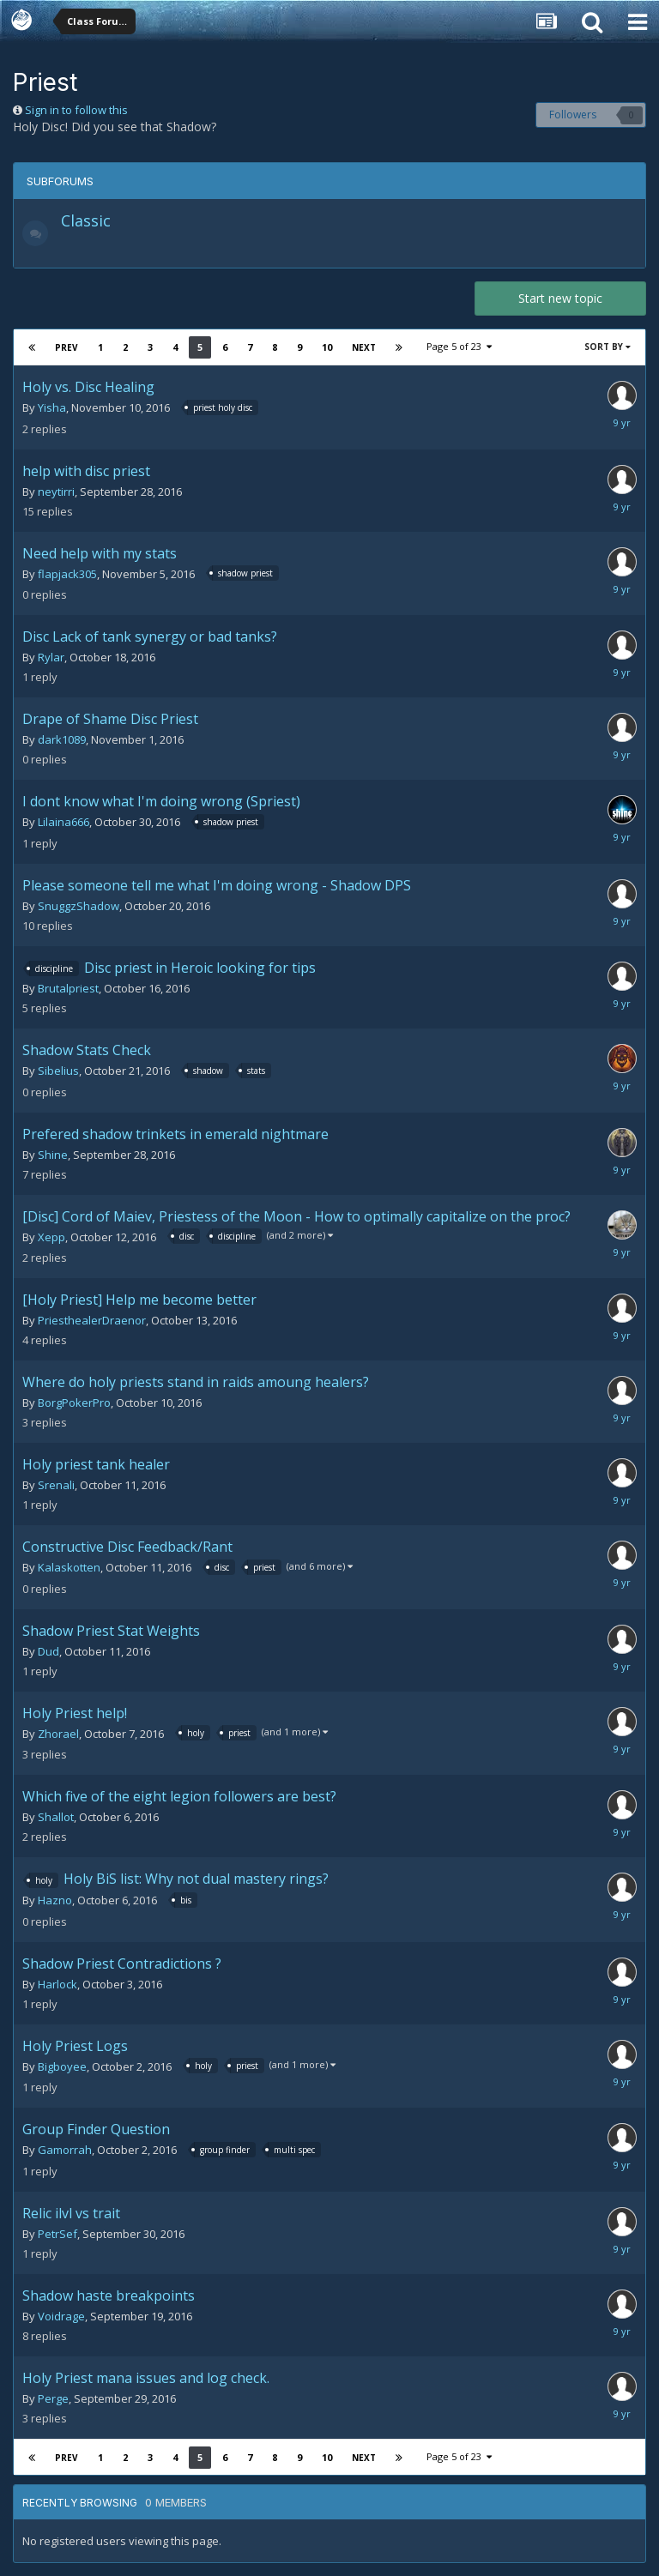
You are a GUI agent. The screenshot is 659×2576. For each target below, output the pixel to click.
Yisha (52, 407)
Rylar (51, 657)
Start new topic (560, 298)
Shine (53, 1154)
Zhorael (58, 1733)
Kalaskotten (69, 1567)
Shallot (56, 1817)
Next (364, 347)
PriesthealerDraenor (92, 1320)
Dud (48, 1651)
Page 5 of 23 (459, 346)
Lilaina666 (63, 822)
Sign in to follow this (76, 110)
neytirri (56, 491)
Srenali (56, 1485)
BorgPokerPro (74, 1402)
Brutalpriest (68, 988)
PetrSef (57, 2233)
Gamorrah (65, 2149)
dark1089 (62, 739)
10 (327, 347)
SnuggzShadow (78, 906)
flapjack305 (67, 574)
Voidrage (61, 2316)
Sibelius (58, 1070)
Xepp (51, 1237)
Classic (86, 220)
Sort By (607, 347)
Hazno (55, 1900)
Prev (66, 347)
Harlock (57, 1984)
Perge (53, 2398)
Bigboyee (62, 2066)
